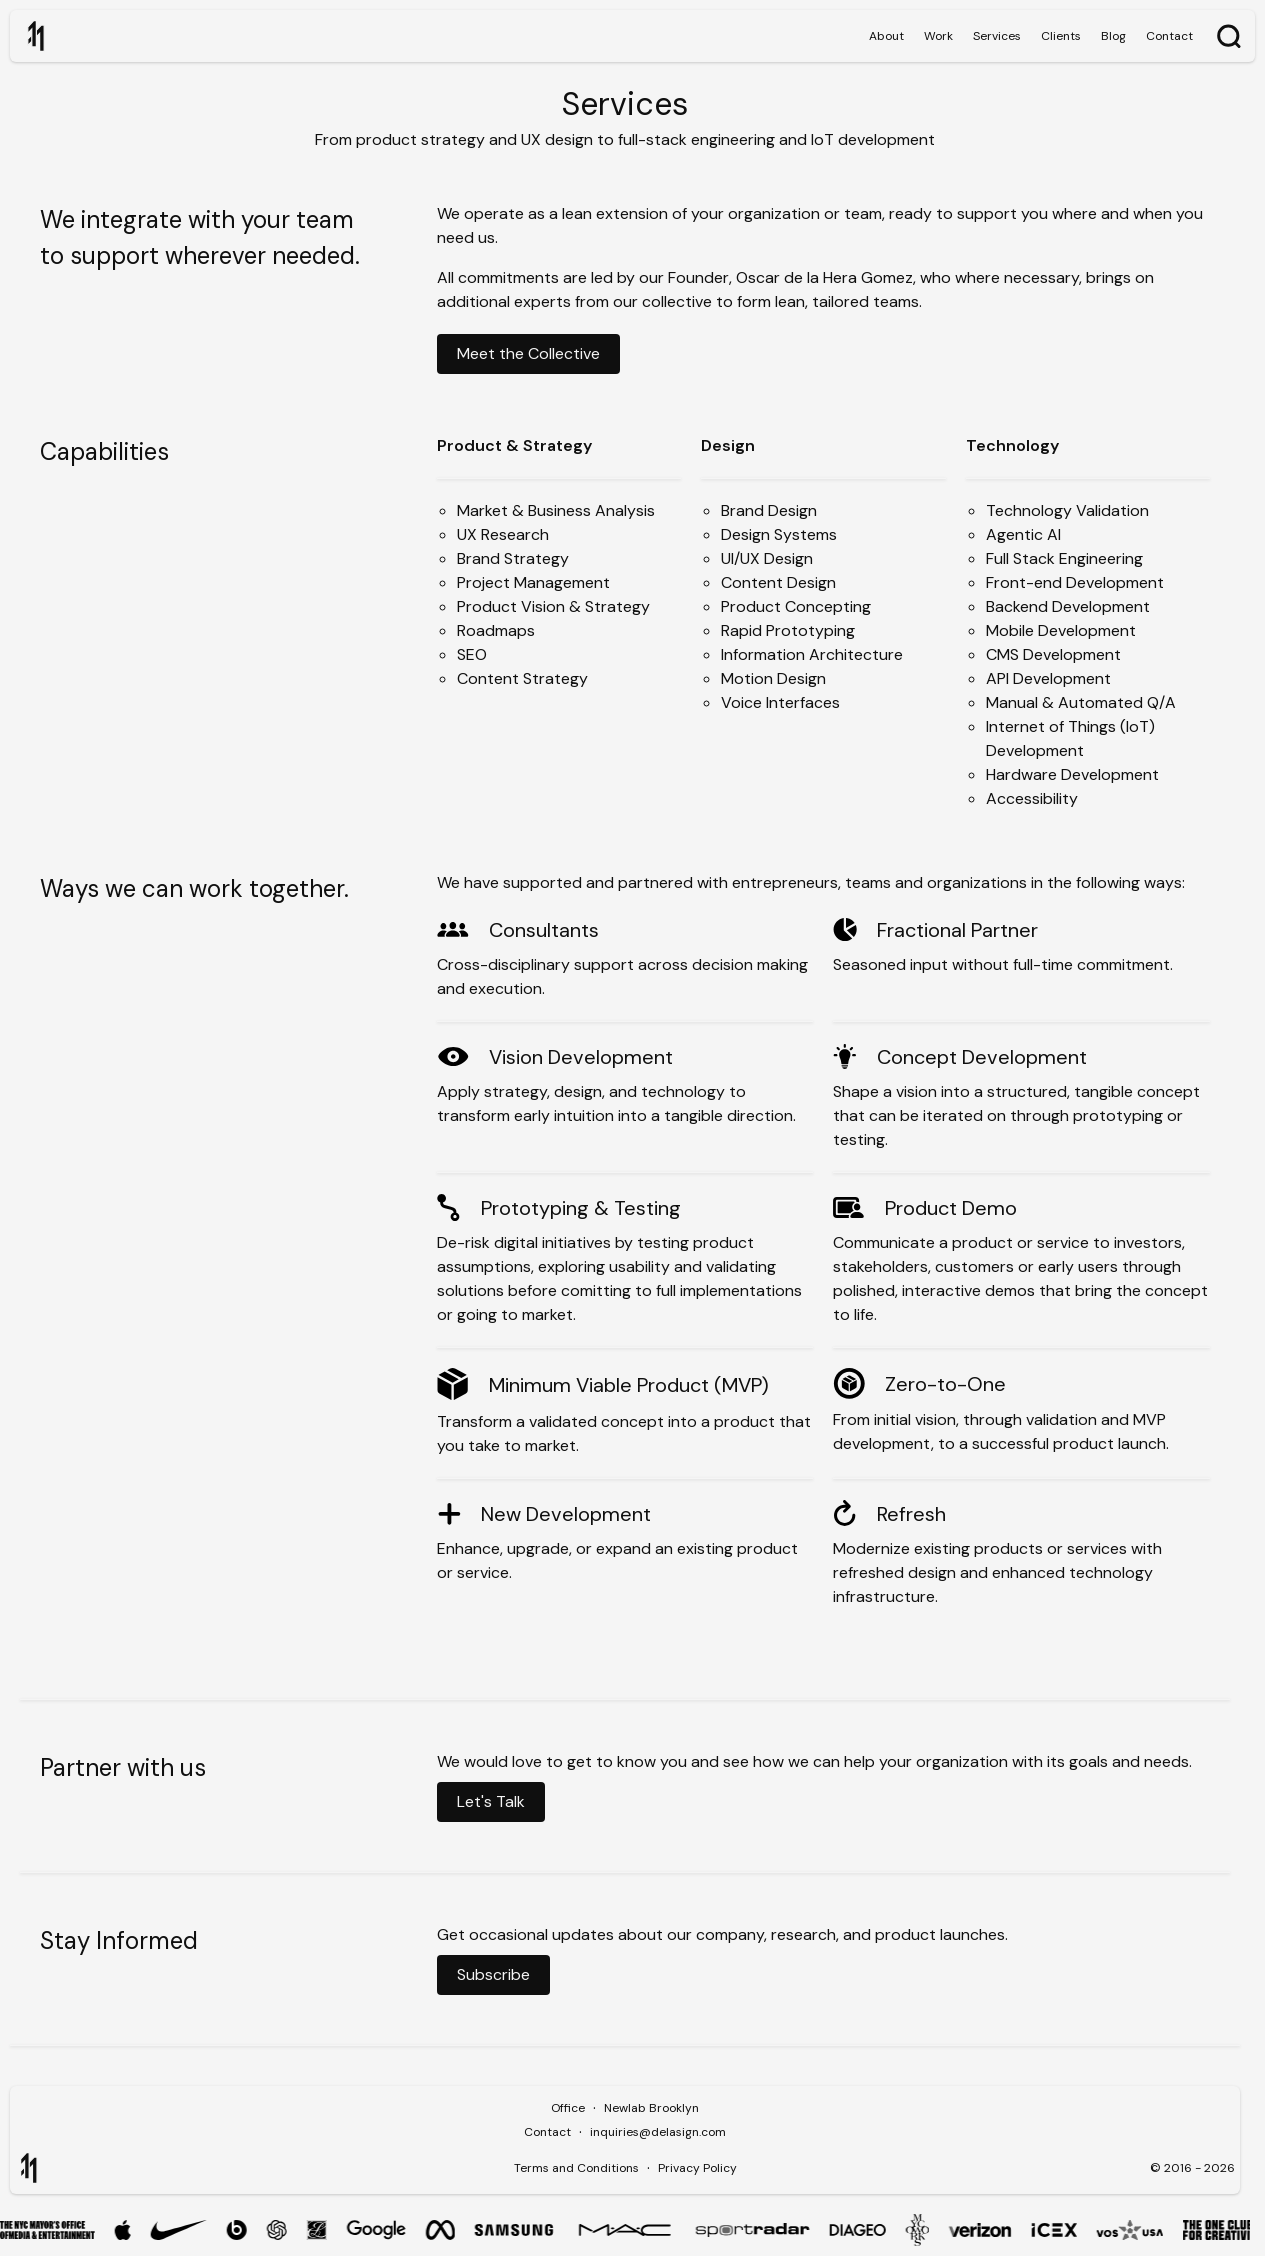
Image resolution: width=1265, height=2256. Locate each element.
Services (997, 36)
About (886, 36)
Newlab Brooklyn (651, 2108)
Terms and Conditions (576, 2168)
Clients (1061, 36)
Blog (1113, 36)
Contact (1169, 36)
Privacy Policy (697, 2168)
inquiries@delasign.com (658, 2132)
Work (938, 36)
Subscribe (493, 1974)
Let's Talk (491, 1801)
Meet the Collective (528, 353)
